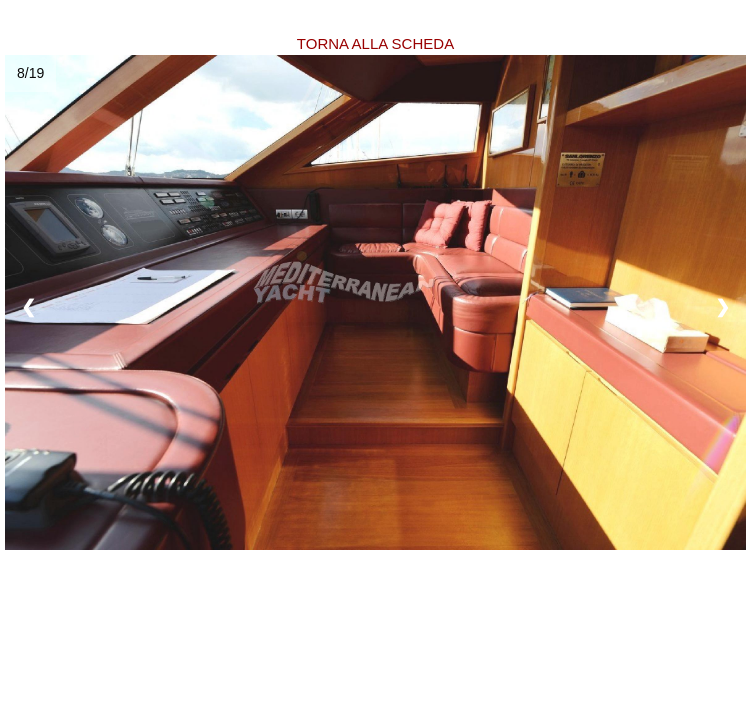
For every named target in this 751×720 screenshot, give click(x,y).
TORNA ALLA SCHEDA (375, 43)
